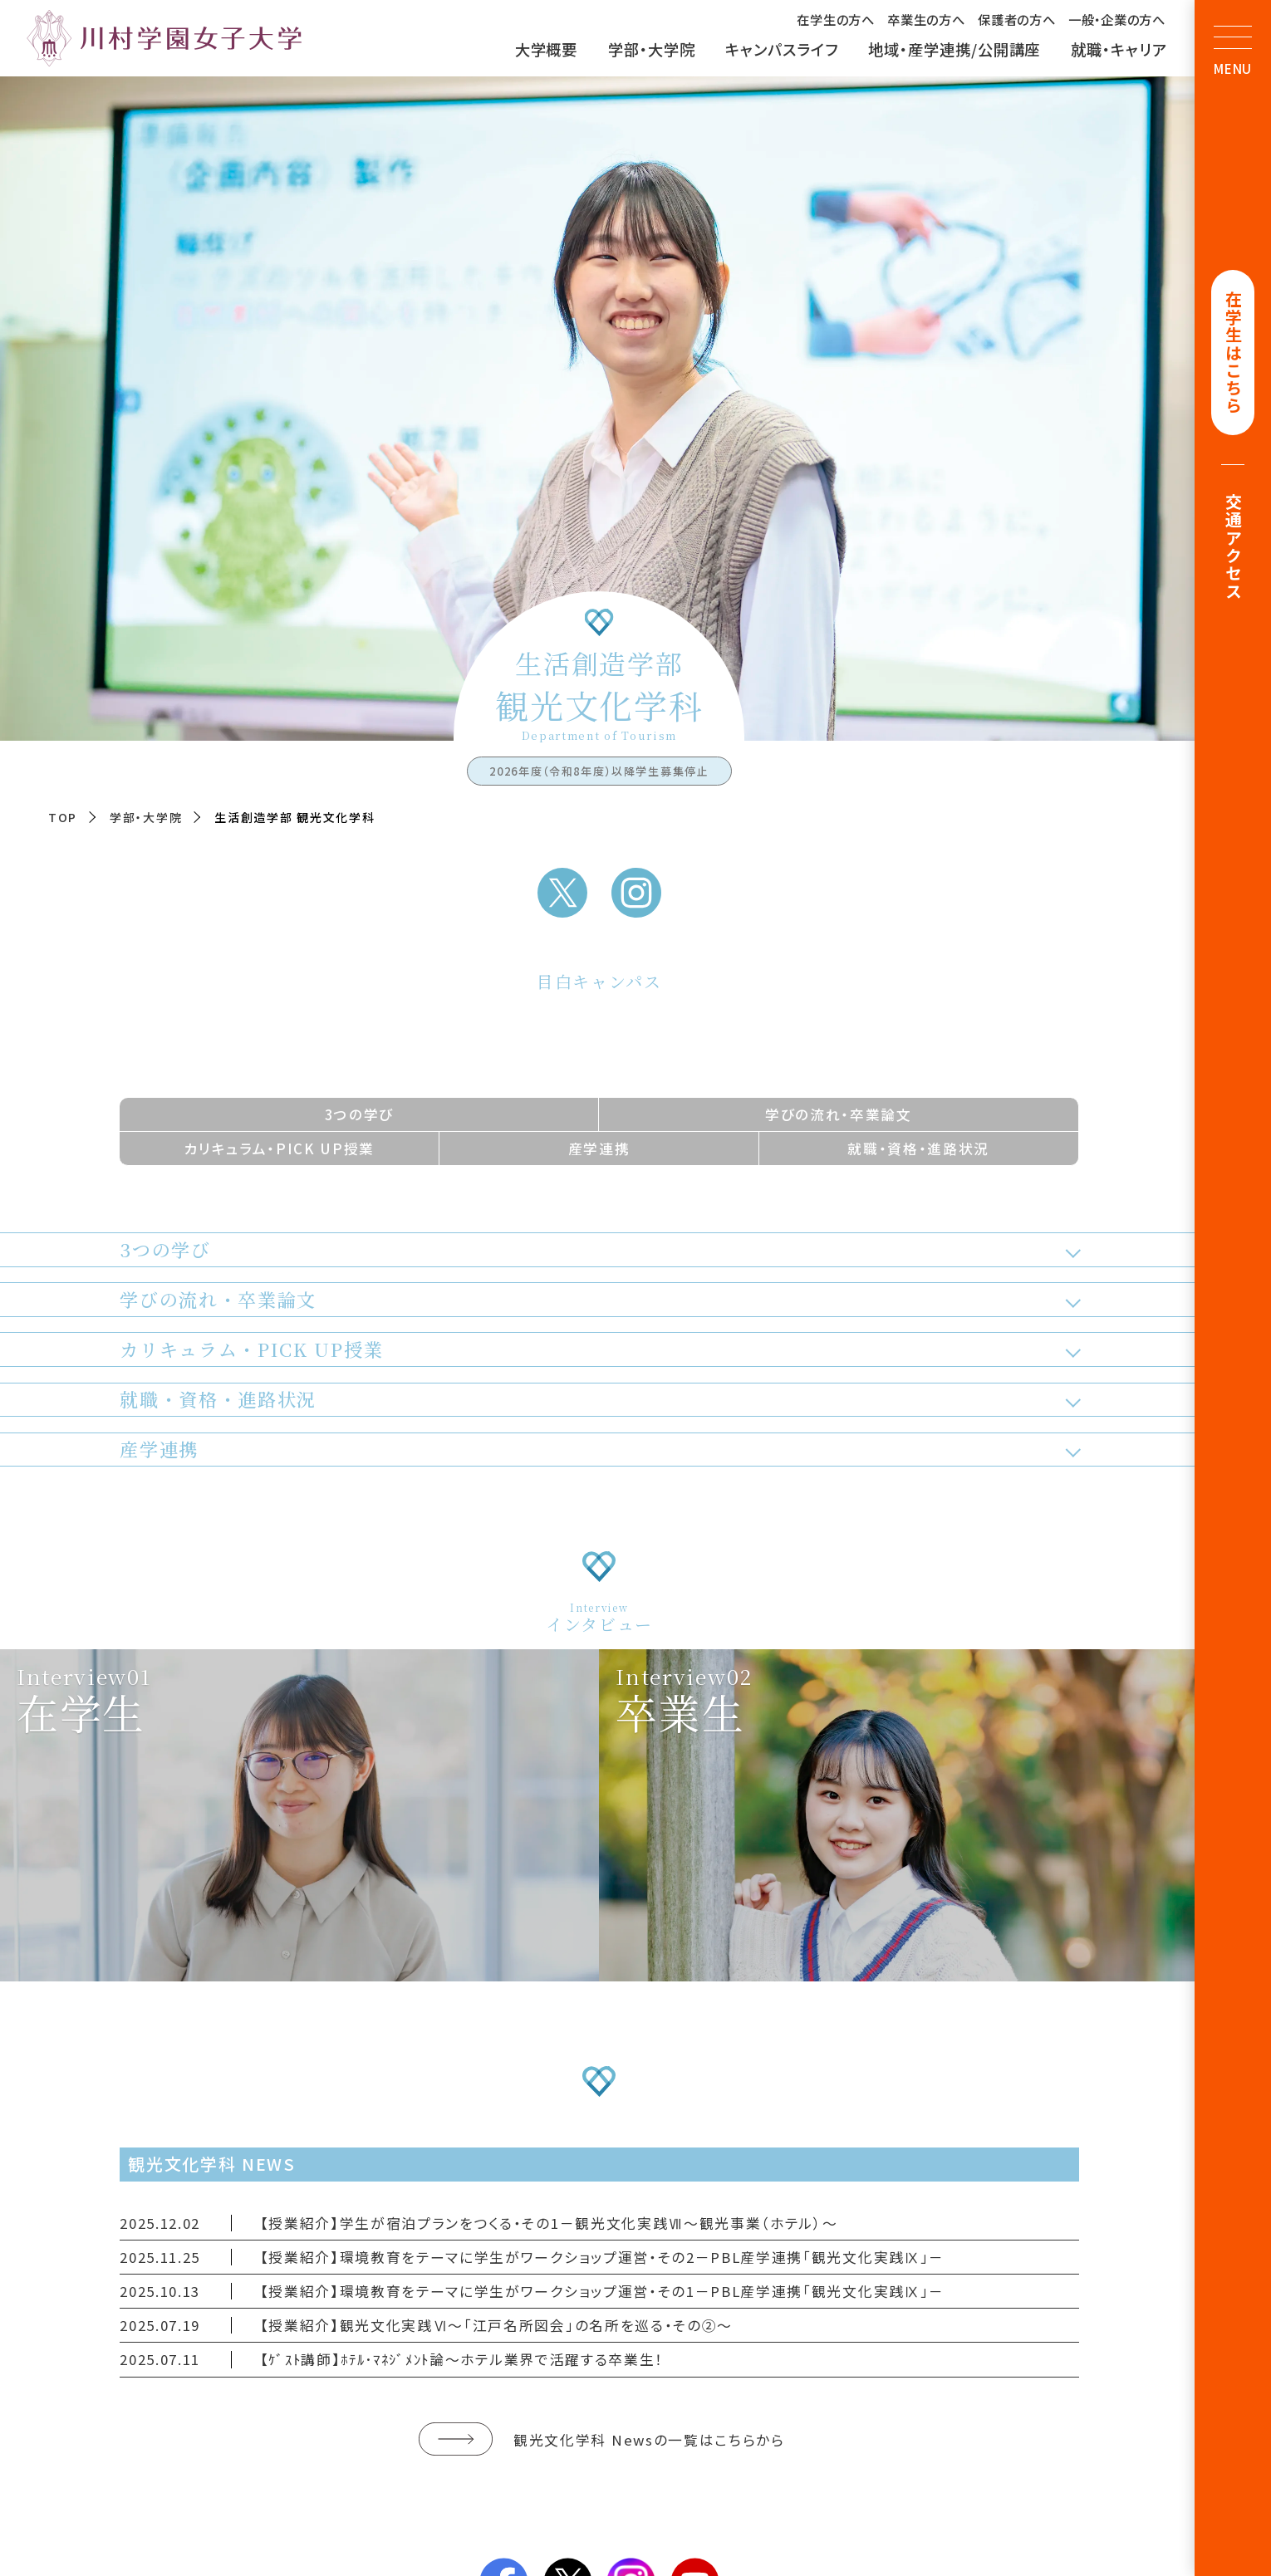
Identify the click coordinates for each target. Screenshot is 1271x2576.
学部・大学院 (651, 50)
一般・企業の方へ (1116, 19)
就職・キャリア (1118, 50)
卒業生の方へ (926, 19)
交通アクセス (1233, 549)
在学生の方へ (836, 19)
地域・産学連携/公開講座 (954, 50)
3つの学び (359, 1114)
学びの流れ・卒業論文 (838, 1114)
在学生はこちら (1233, 354)
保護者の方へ (1017, 19)
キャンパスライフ (781, 50)
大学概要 (546, 50)
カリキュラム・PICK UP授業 (279, 1148)
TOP (62, 817)
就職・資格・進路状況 (918, 1148)
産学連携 (599, 1148)
